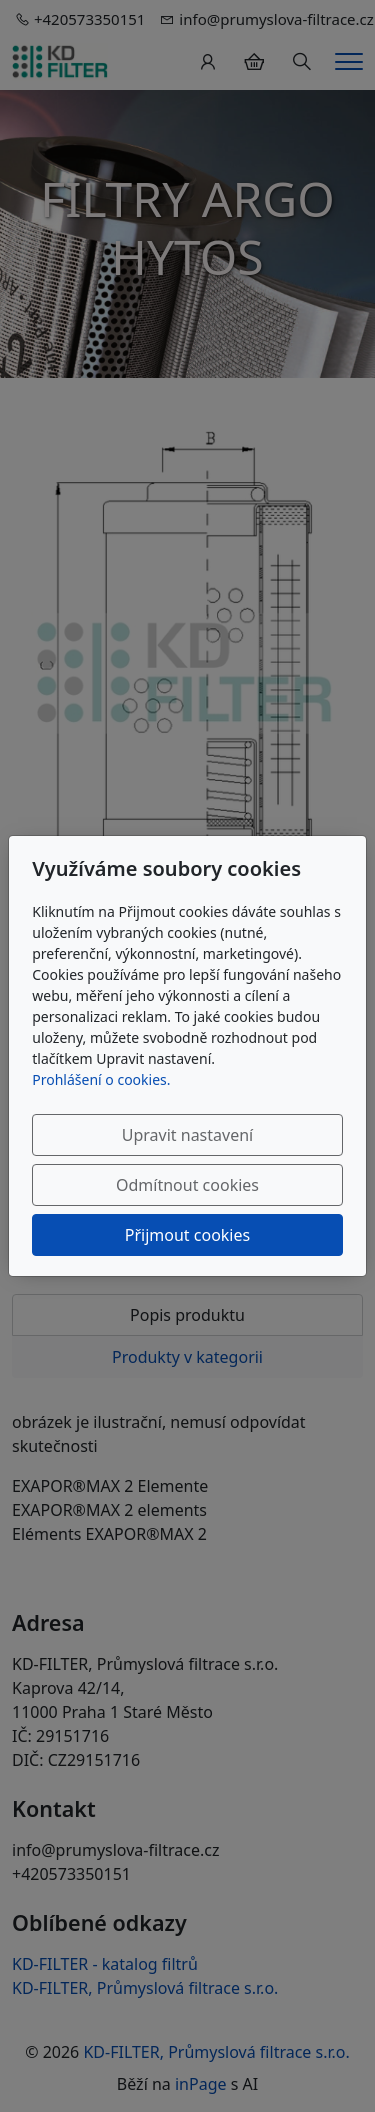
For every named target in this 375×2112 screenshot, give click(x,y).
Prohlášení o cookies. (101, 1079)
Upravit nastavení (187, 1135)
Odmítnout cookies (187, 1185)
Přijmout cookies (187, 1235)
